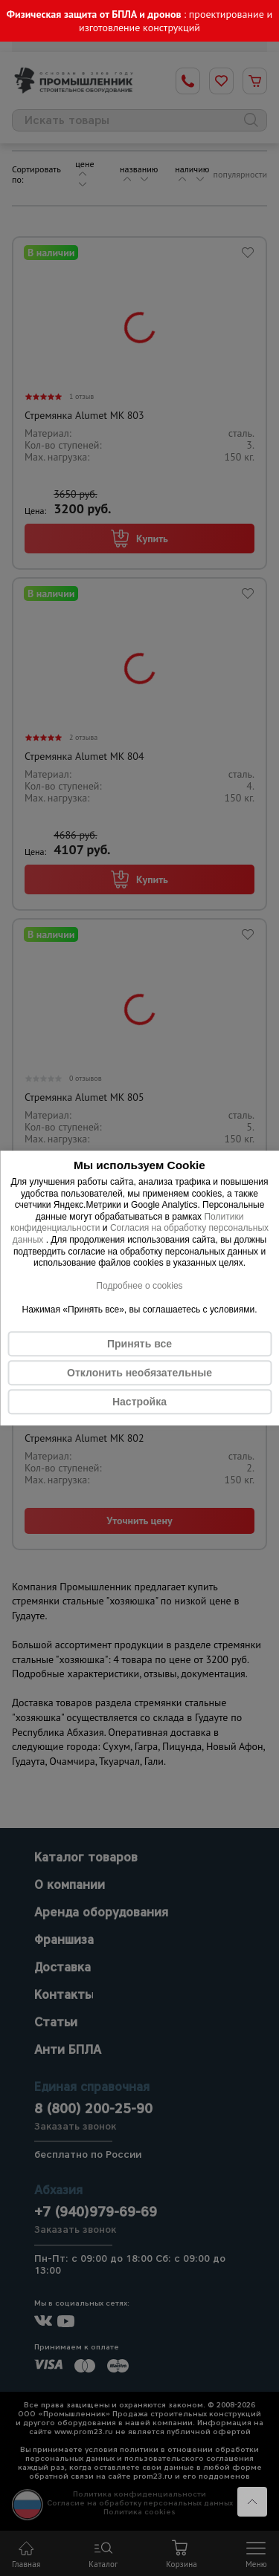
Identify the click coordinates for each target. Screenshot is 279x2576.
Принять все (139, 1344)
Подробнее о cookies (139, 1286)
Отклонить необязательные (139, 1373)
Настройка (139, 1402)
